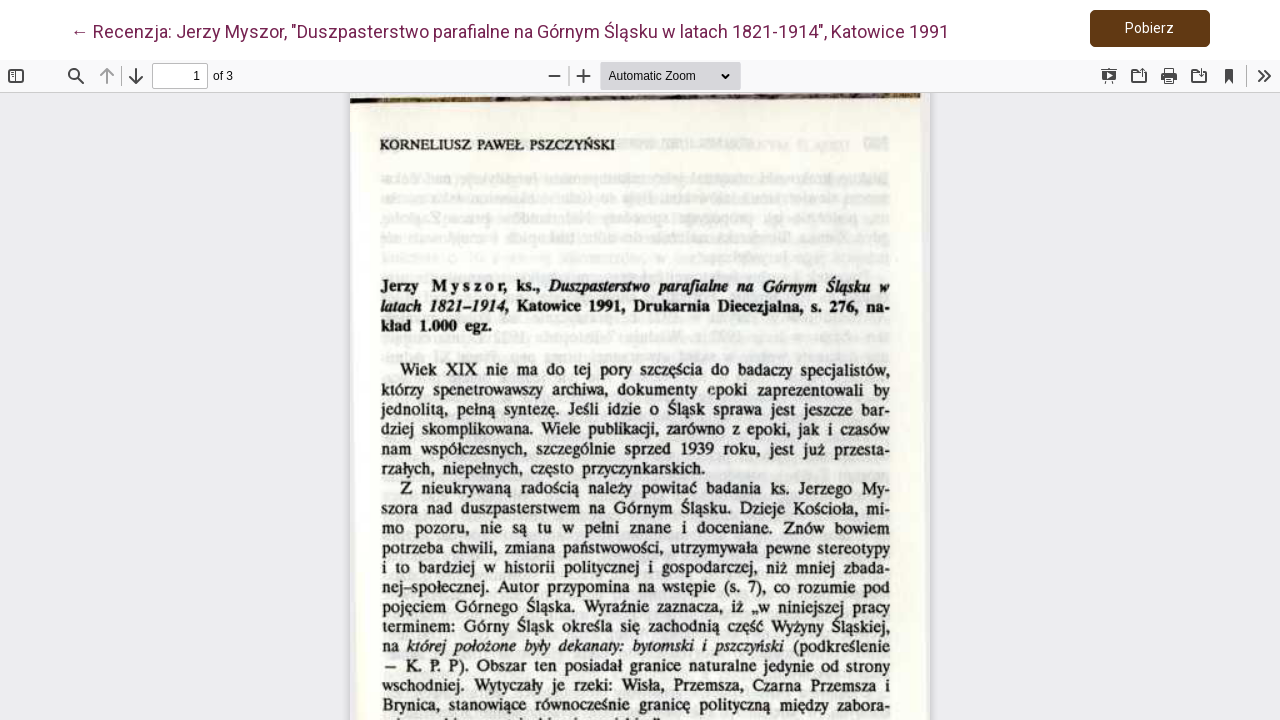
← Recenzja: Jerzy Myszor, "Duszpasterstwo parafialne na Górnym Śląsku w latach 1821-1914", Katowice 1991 (510, 30)
